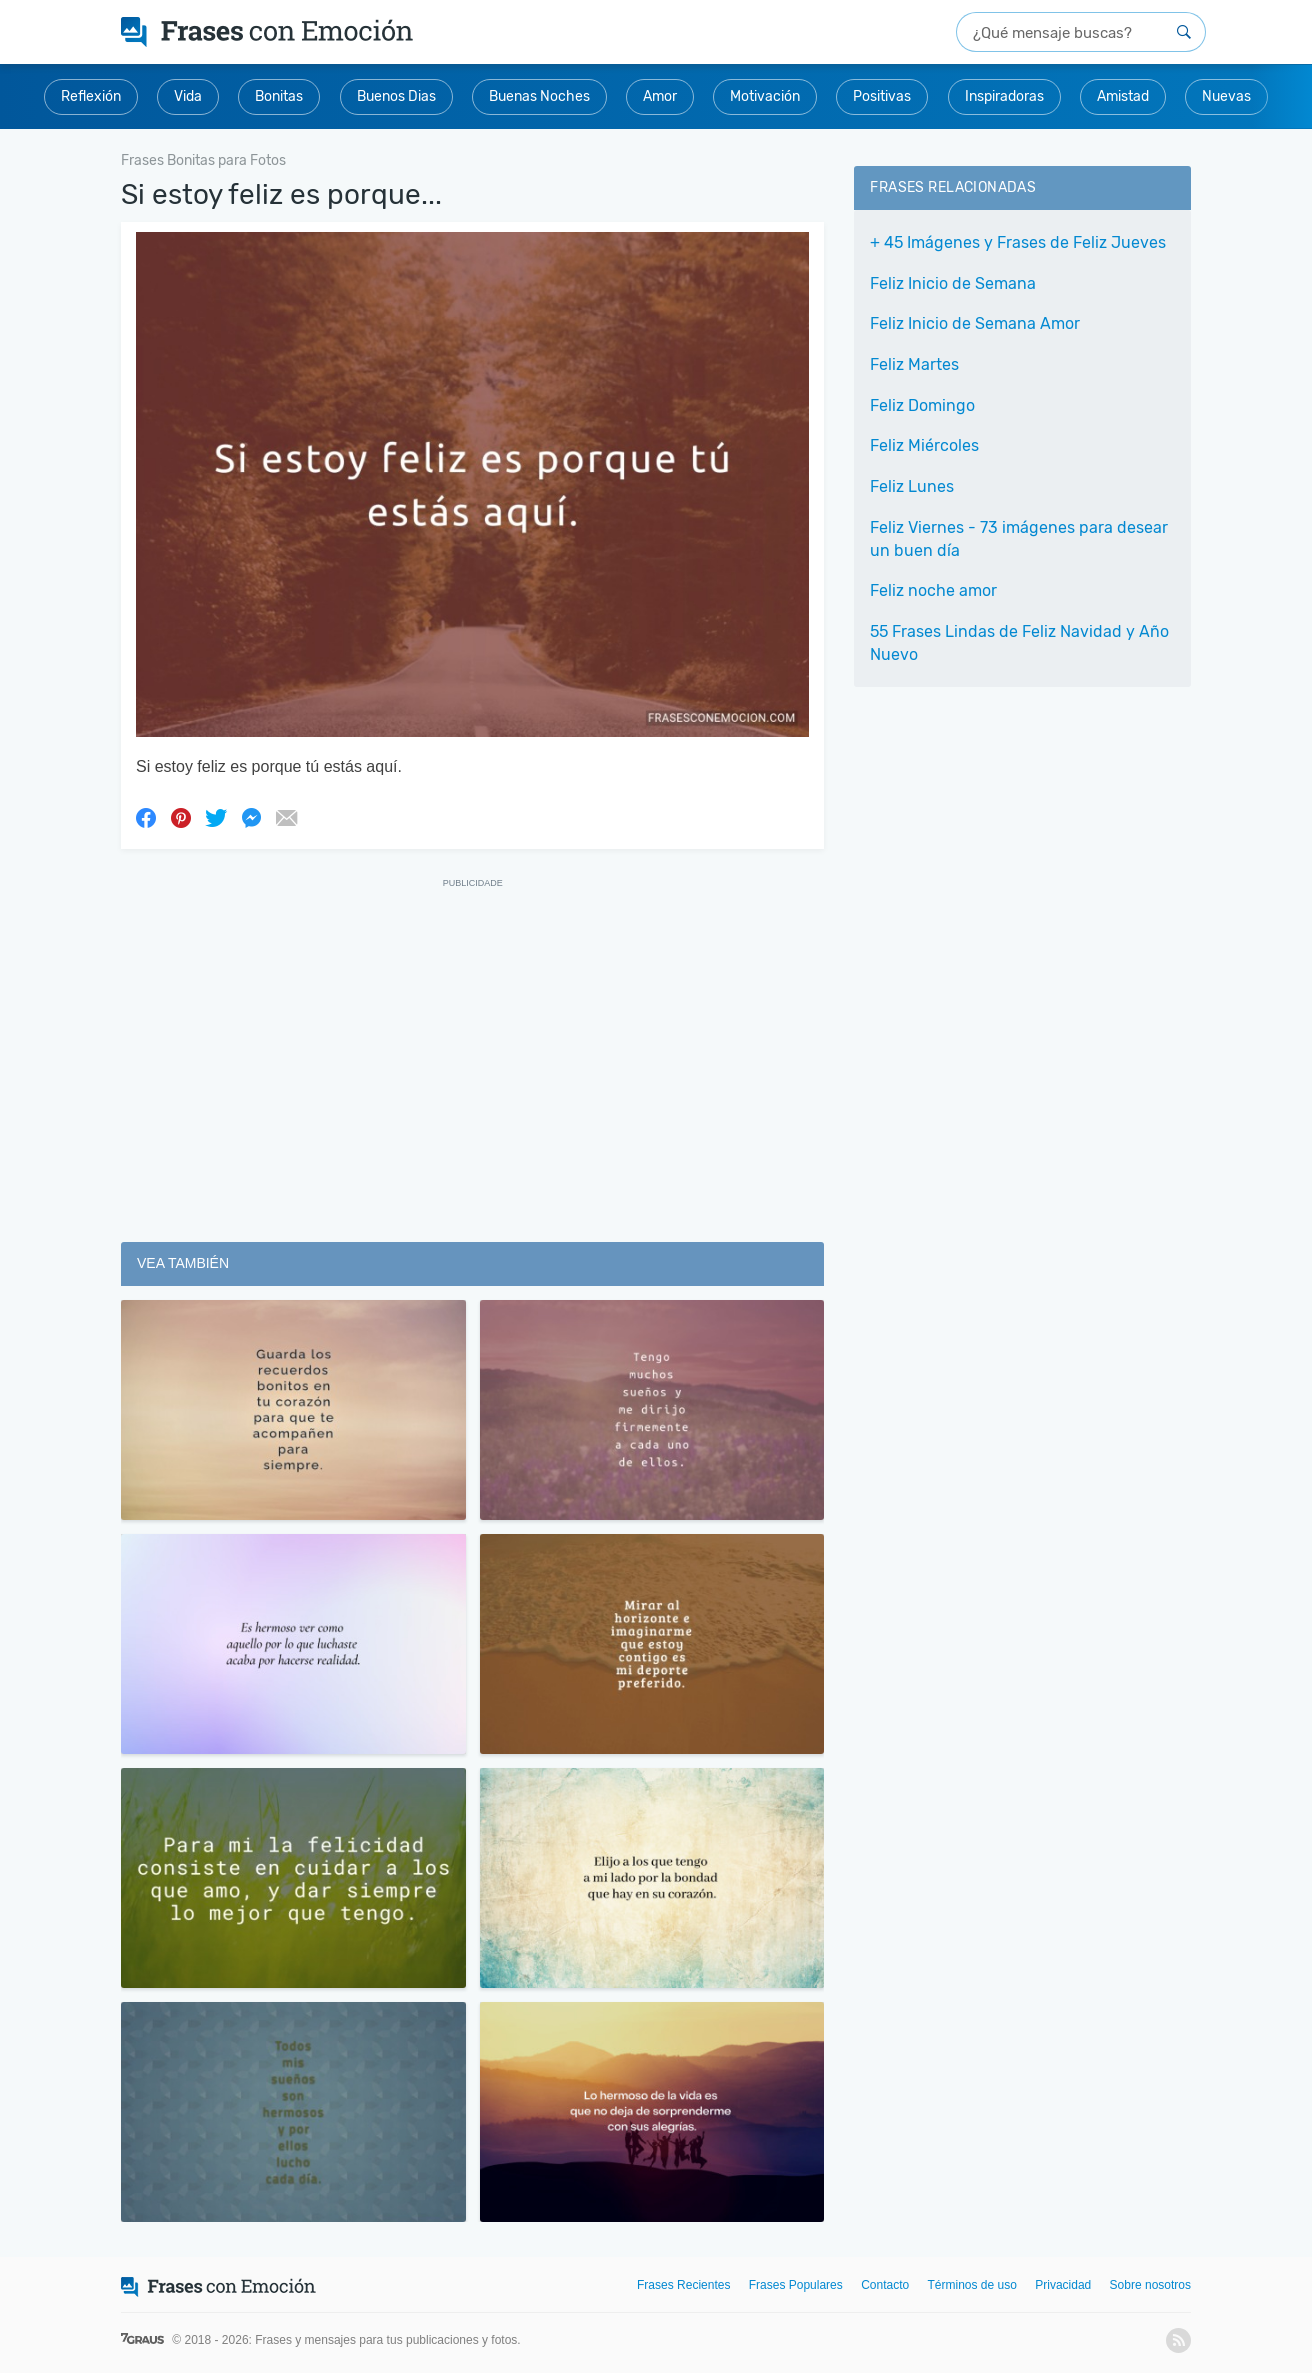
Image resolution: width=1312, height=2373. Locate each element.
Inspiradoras (1004, 96)
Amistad (1123, 96)
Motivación (765, 96)
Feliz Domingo (922, 405)
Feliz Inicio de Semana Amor (975, 323)
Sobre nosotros (1150, 2285)
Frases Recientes (683, 2285)
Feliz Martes (914, 364)
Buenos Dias (396, 96)
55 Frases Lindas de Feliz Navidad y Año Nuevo (1019, 643)
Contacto (885, 2285)
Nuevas (1226, 96)
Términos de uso (972, 2285)
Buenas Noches (539, 96)
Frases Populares (796, 2285)
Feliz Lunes (912, 486)
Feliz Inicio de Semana (953, 283)
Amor (660, 96)
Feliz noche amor (933, 590)
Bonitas (279, 96)
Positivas (882, 96)
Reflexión (91, 96)
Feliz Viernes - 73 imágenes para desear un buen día (1019, 539)
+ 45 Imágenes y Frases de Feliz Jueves (1018, 242)
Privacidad (1063, 2285)
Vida (188, 96)
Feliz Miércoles (924, 445)
